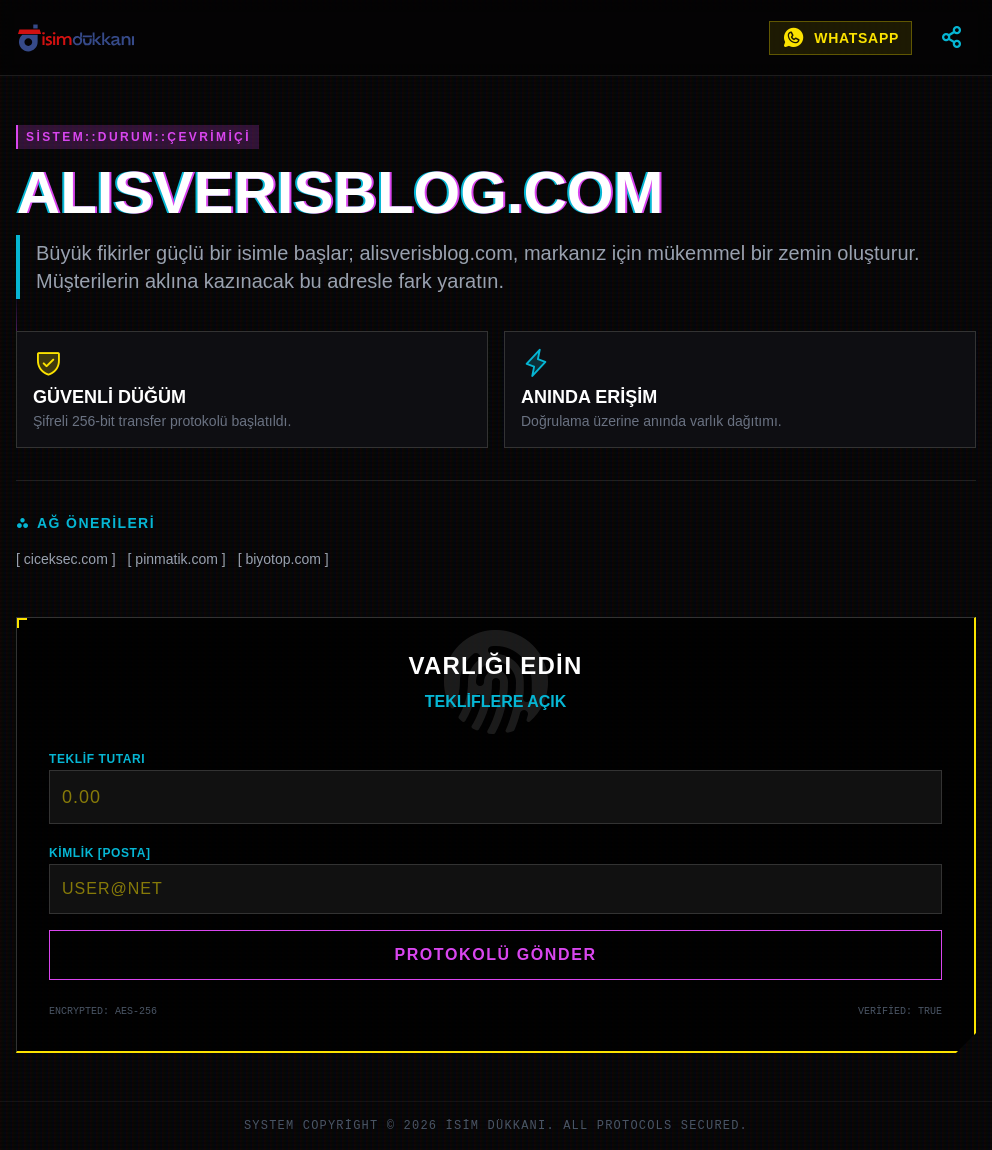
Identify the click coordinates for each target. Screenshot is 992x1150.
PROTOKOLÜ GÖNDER (495, 954)
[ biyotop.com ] (283, 559)
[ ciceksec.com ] (66, 559)
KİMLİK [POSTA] (100, 853)
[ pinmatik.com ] (177, 559)
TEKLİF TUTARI (97, 759)
